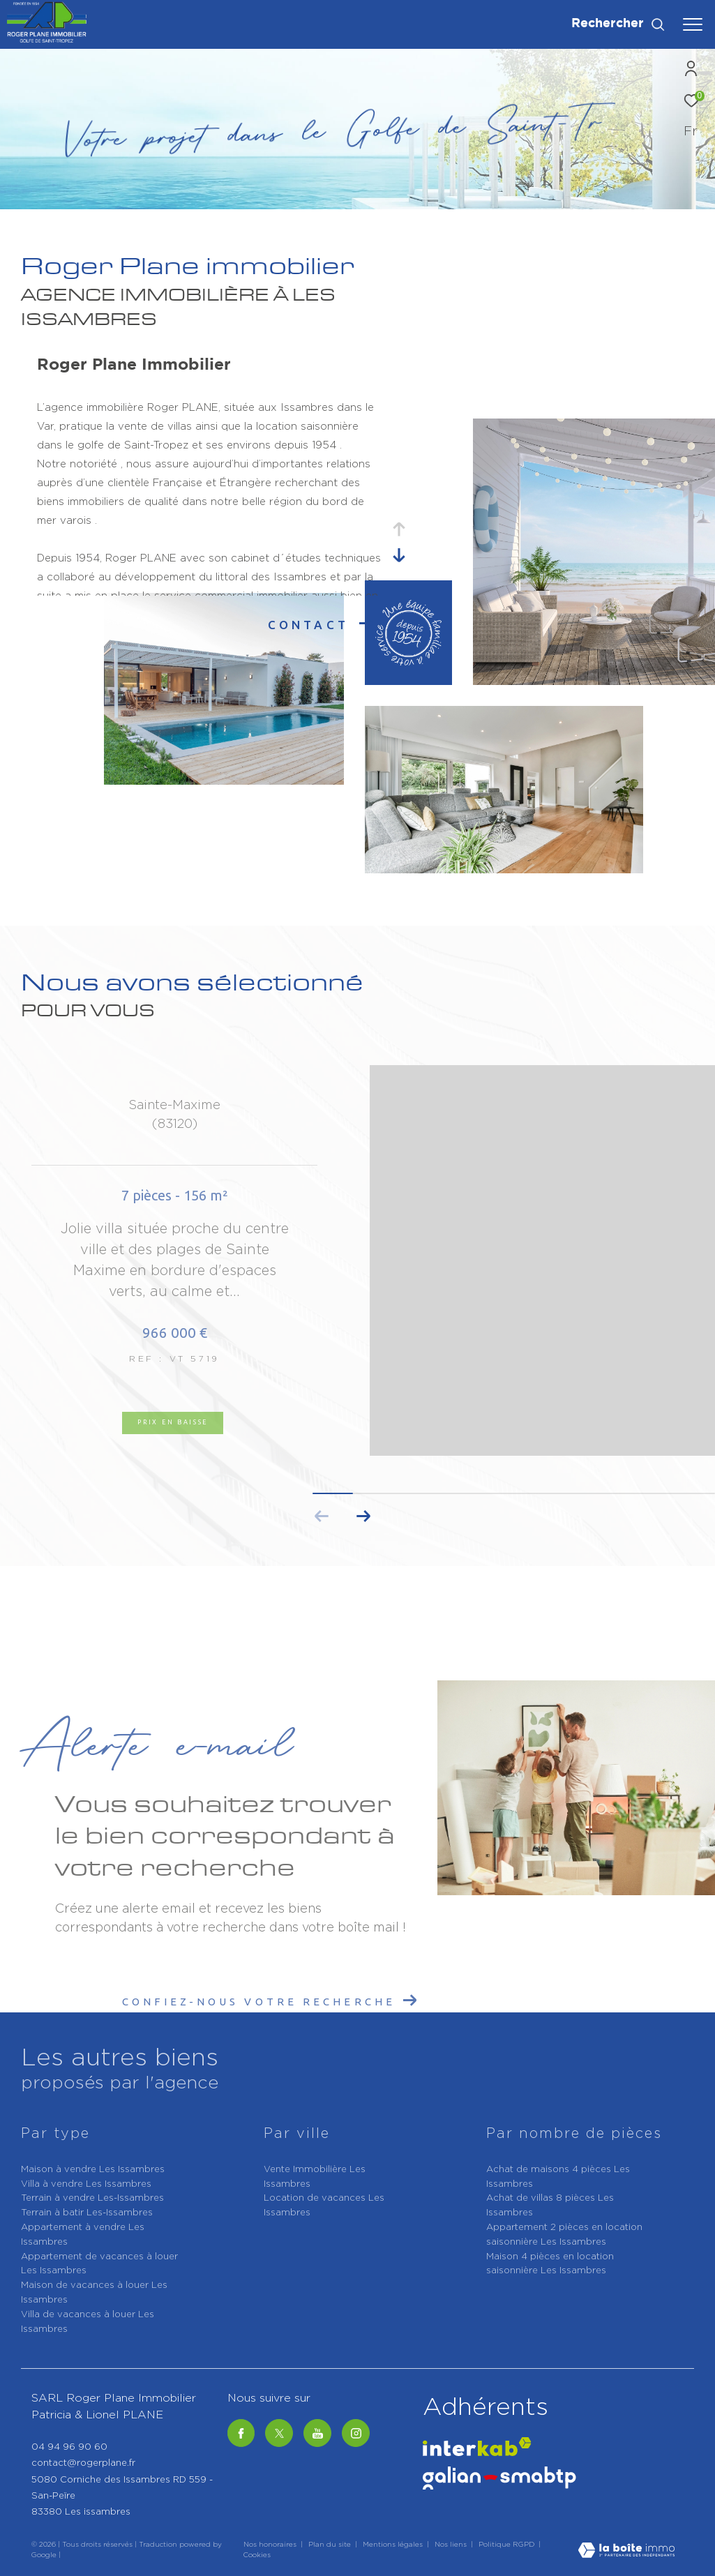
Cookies (257, 2555)
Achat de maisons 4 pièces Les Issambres (558, 2177)
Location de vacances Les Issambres (324, 2205)
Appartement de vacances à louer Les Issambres (99, 2264)
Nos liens (452, 2544)
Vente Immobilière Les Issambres (315, 2177)
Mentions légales (394, 2544)
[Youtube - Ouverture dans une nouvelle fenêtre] (317, 2433)
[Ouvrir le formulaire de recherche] (618, 24)
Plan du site (330, 2544)
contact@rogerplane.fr (83, 2463)
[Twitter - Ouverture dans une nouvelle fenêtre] (279, 2433)
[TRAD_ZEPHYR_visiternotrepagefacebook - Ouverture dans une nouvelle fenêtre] (241, 2433)
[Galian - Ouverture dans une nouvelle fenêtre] (499, 2478)
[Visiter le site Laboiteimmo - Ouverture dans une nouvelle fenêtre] (626, 2552)
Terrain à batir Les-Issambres (87, 2212)
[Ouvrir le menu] (692, 24)
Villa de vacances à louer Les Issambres (87, 2322)
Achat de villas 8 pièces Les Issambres (550, 2205)
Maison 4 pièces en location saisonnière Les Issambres (550, 2264)
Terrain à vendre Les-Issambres (92, 2198)
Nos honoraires (269, 2544)
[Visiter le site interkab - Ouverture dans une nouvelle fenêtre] (477, 2446)
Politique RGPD (506, 2544)
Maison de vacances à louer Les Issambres (94, 2293)
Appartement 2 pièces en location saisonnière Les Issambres (564, 2235)
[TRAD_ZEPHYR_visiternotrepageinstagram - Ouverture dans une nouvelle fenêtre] (356, 2433)
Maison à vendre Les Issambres (93, 2169)
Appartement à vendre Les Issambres (82, 2235)
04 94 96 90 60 (69, 2447)
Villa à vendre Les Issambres (86, 2184)
